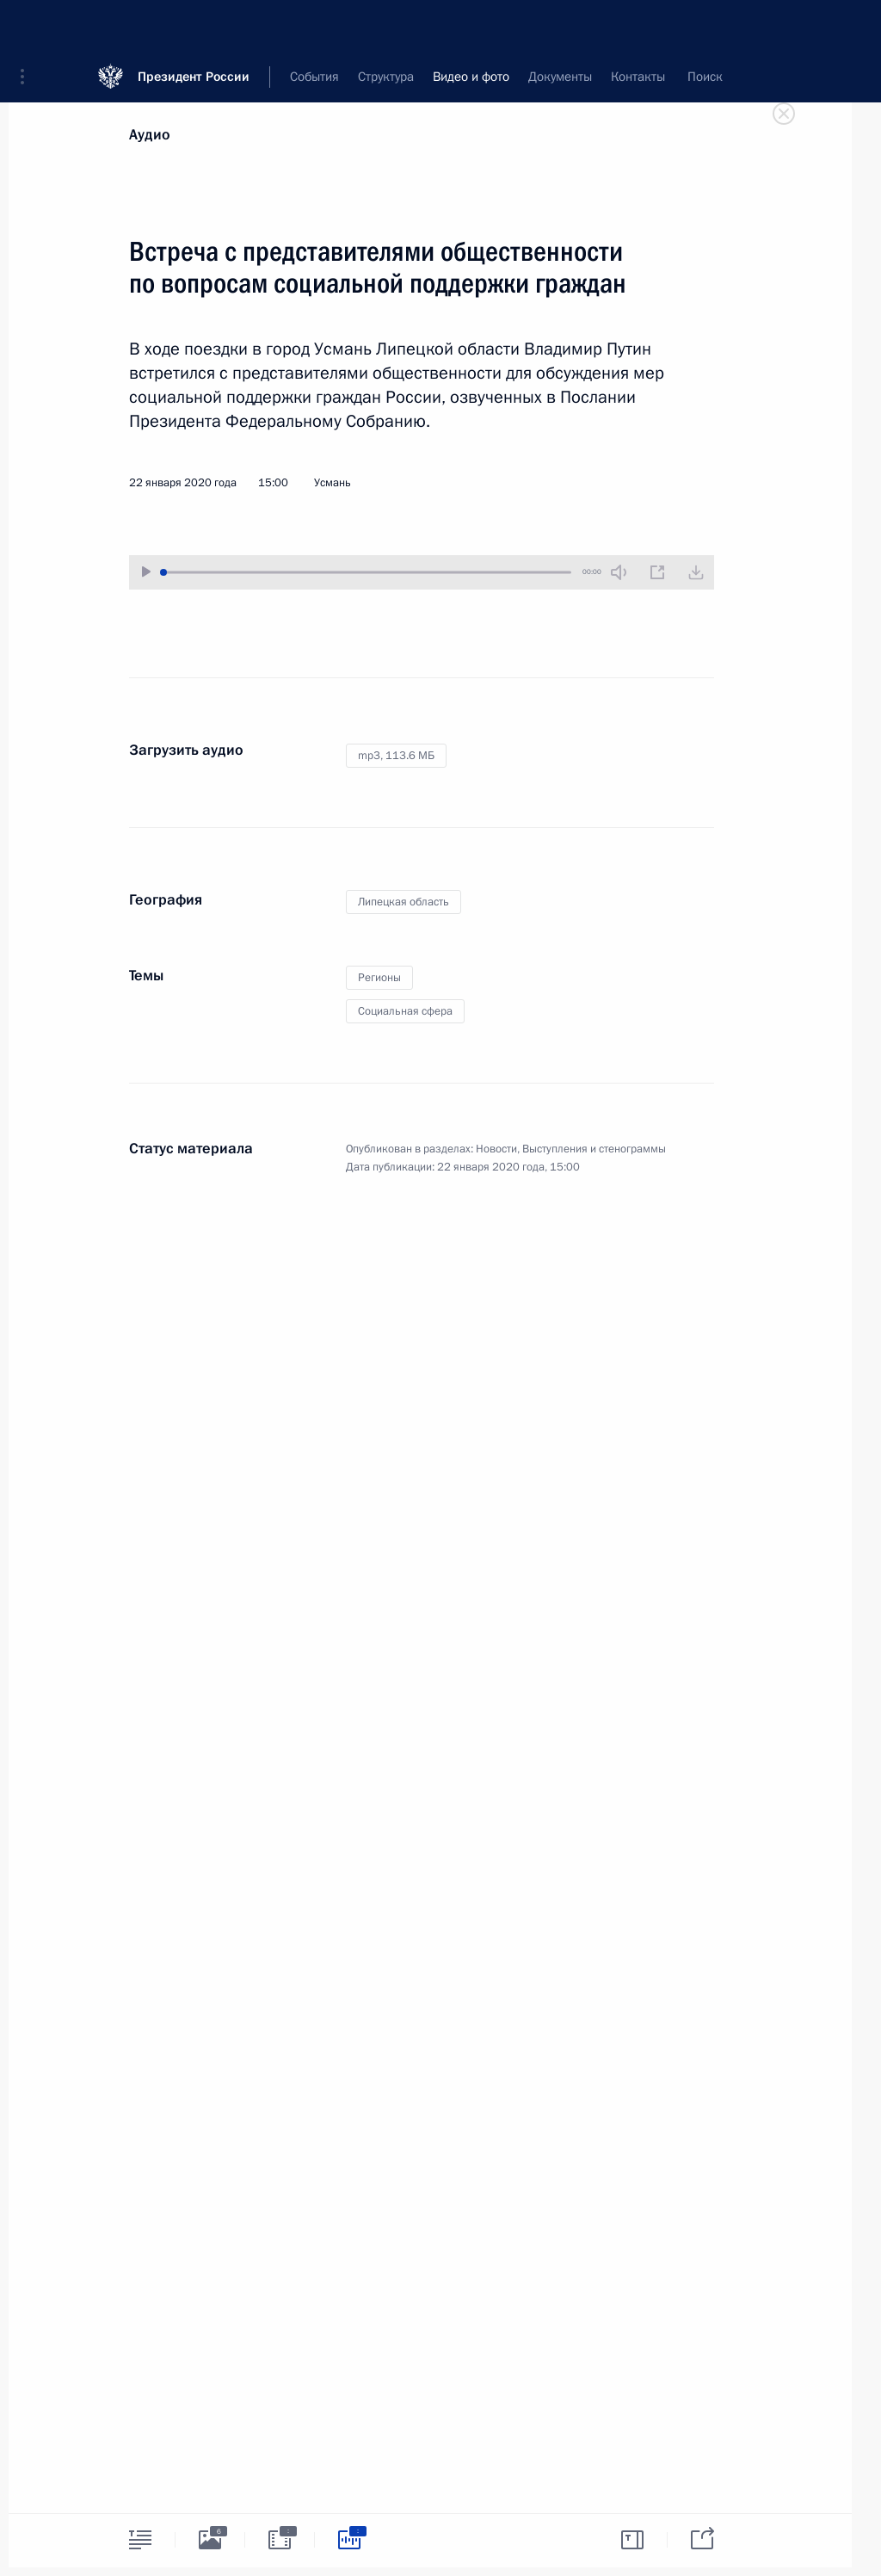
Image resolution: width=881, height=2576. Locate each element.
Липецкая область (403, 902)
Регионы (379, 977)
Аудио (149, 135)
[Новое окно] (657, 572)
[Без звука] (618, 572)
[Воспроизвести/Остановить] (146, 571)
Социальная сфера (405, 1011)
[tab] (140, 2539)
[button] (28, 26)
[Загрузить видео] (696, 572)
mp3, (396, 755)
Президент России (194, 25)
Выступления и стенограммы (594, 1149)
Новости (496, 1149)
